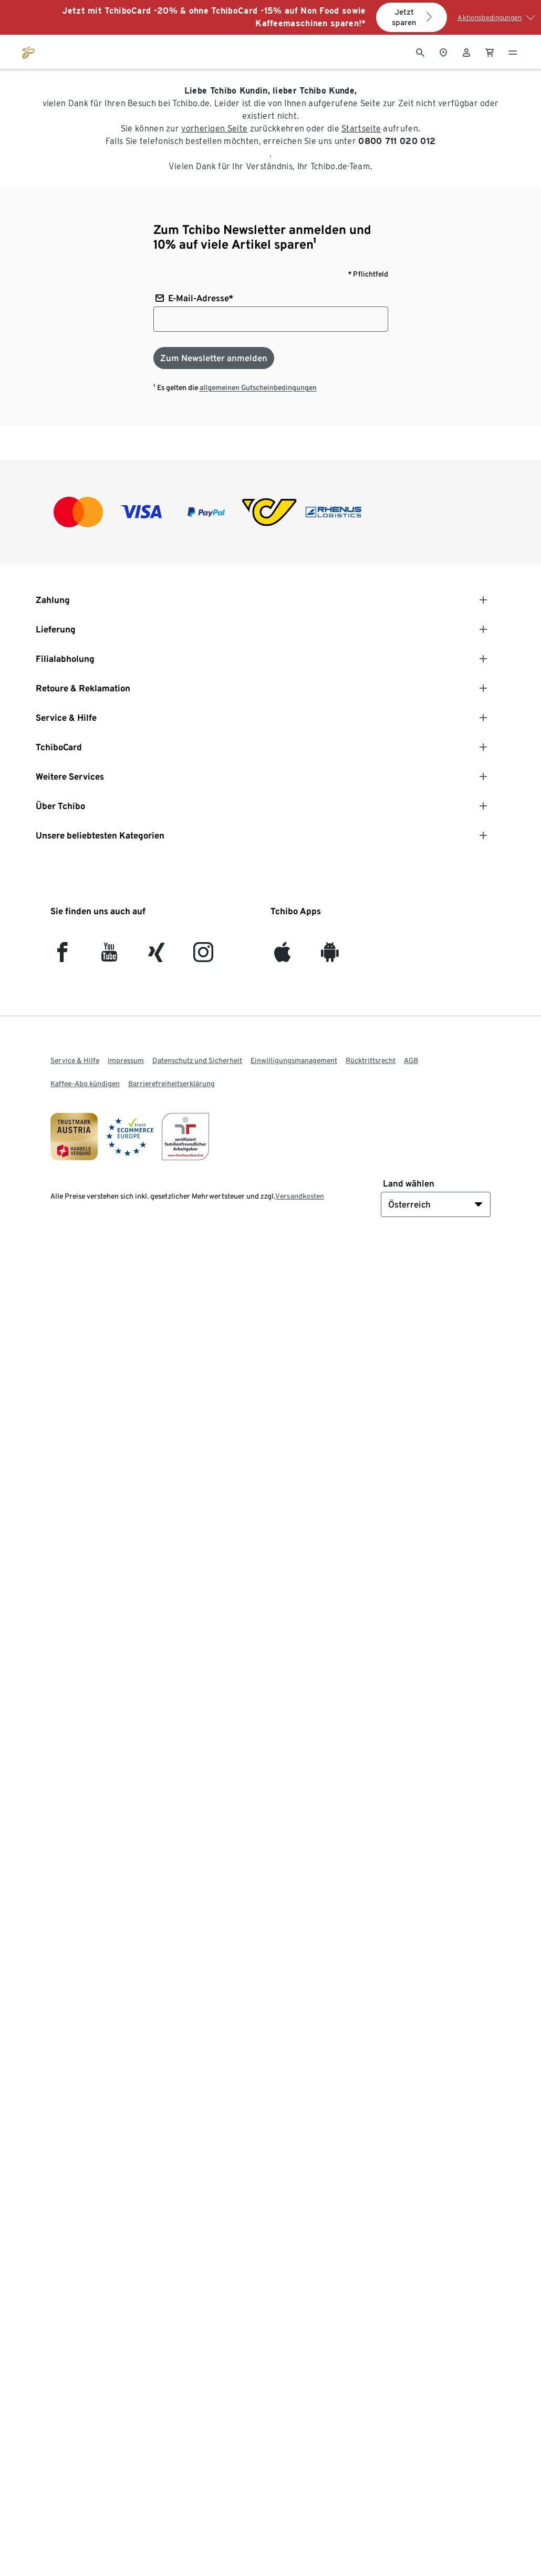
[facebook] (62, 956)
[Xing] (157, 956)
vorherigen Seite (214, 129)
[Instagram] (203, 956)
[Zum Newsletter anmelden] (213, 358)
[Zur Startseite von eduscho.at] (28, 51)
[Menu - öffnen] (512, 51)
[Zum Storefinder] (443, 51)
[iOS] (282, 956)
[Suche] (420, 51)
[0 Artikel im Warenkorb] (489, 51)
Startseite (361, 129)
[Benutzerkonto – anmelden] (466, 51)
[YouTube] (109, 956)
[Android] (329, 956)
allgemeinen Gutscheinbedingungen (258, 387)
